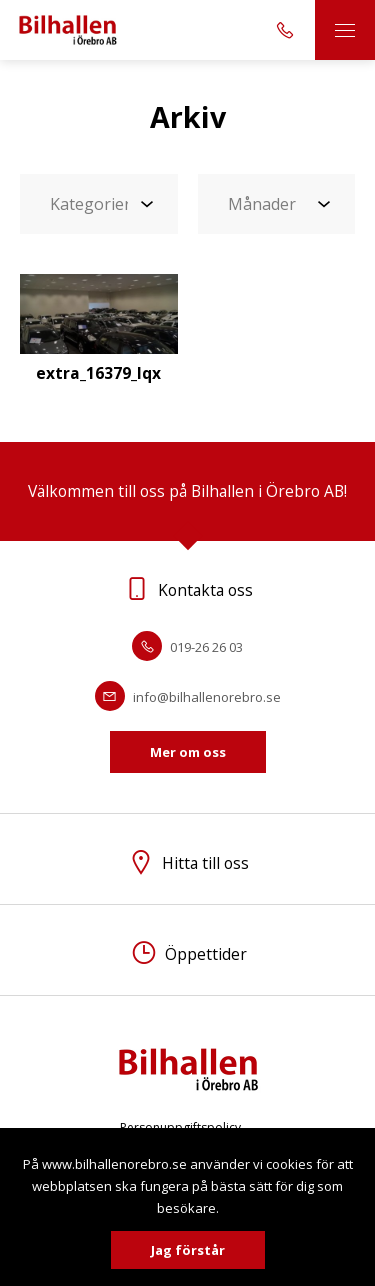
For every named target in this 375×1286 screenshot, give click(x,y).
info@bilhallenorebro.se (188, 697)
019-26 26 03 (187, 647)
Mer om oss (188, 752)
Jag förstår (188, 1250)
